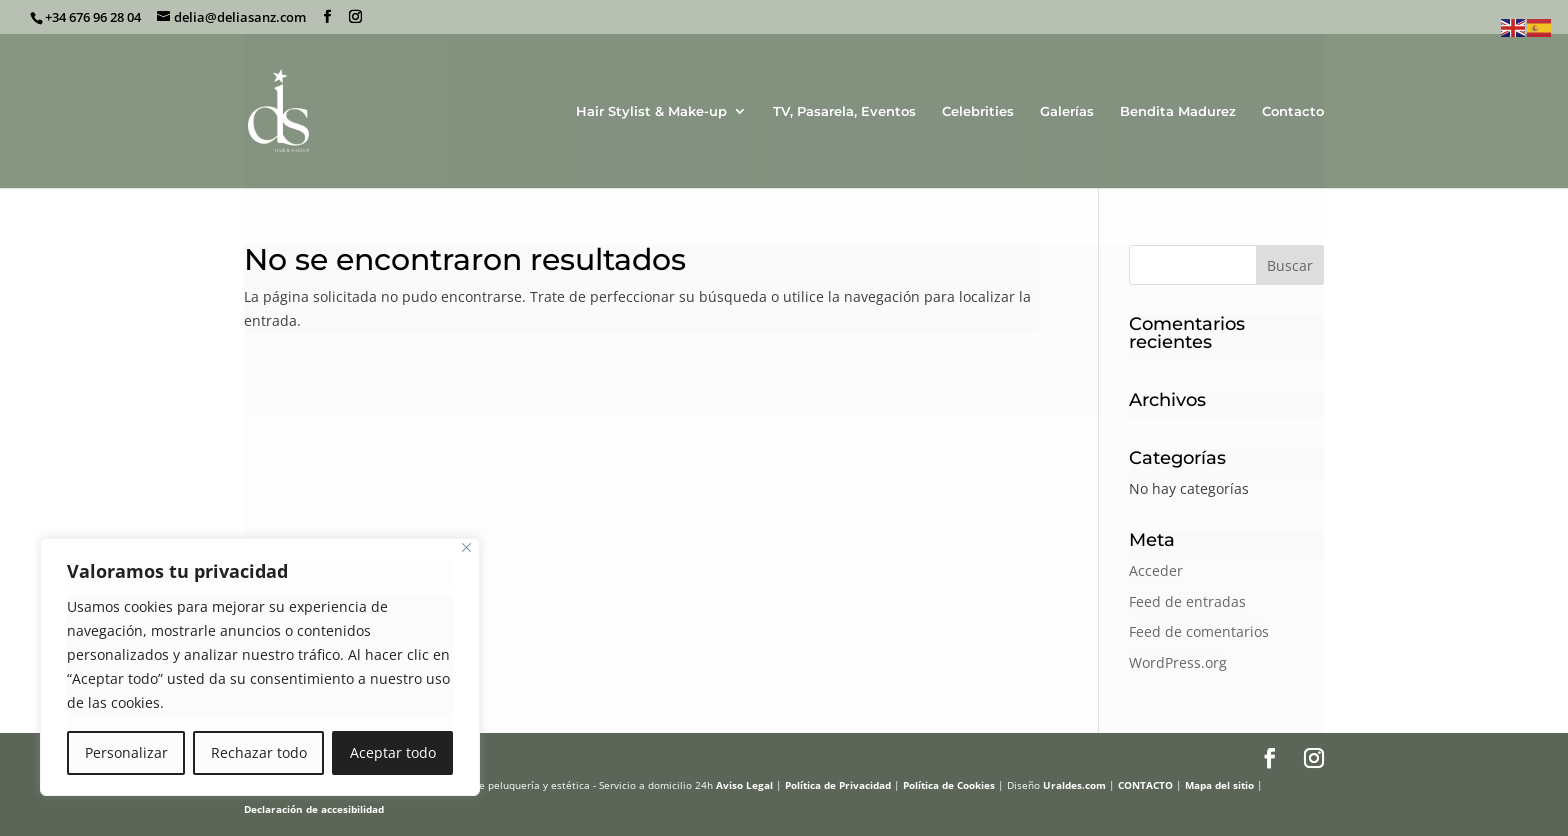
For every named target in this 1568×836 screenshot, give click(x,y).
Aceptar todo (393, 752)
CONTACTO (1145, 785)
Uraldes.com (1074, 785)
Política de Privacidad (838, 785)
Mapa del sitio (1219, 785)
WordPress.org (1178, 662)
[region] (260, 667)
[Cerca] (466, 547)
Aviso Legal (744, 785)
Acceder (1156, 570)
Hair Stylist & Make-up (651, 111)
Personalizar (126, 752)
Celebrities (978, 111)
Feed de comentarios (1199, 631)
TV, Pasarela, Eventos (844, 111)
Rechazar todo (259, 752)
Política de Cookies (949, 785)
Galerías (1067, 111)
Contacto (1293, 111)
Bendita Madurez (1178, 111)
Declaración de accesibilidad (314, 809)
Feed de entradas (1187, 601)
